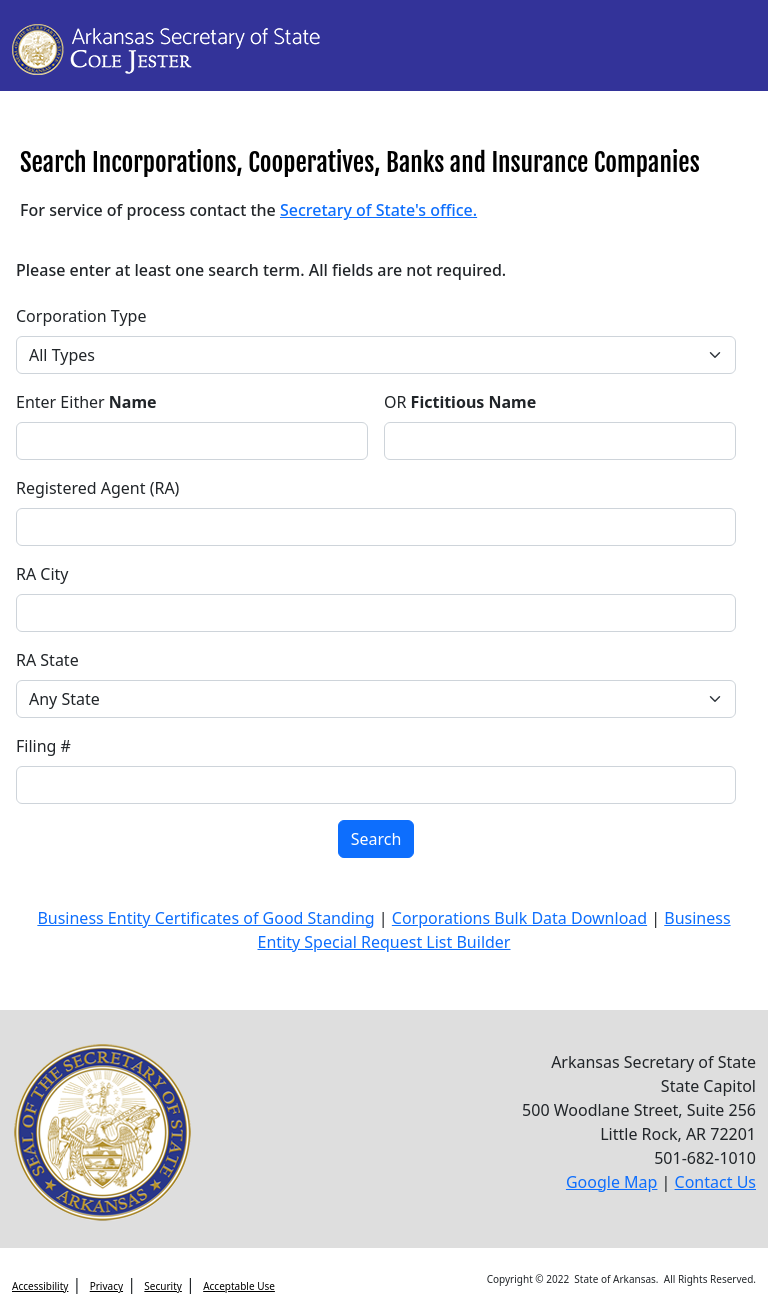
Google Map (612, 1182)
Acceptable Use (239, 1286)
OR (460, 402)
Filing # (43, 746)
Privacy (106, 1286)
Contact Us (715, 1182)
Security (163, 1286)
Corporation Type (81, 316)
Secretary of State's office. (378, 210)
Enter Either (86, 402)
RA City (42, 574)
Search (376, 839)
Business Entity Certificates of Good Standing (205, 918)
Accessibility (40, 1286)
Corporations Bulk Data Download (519, 918)
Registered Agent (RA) (97, 488)
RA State (47, 660)
